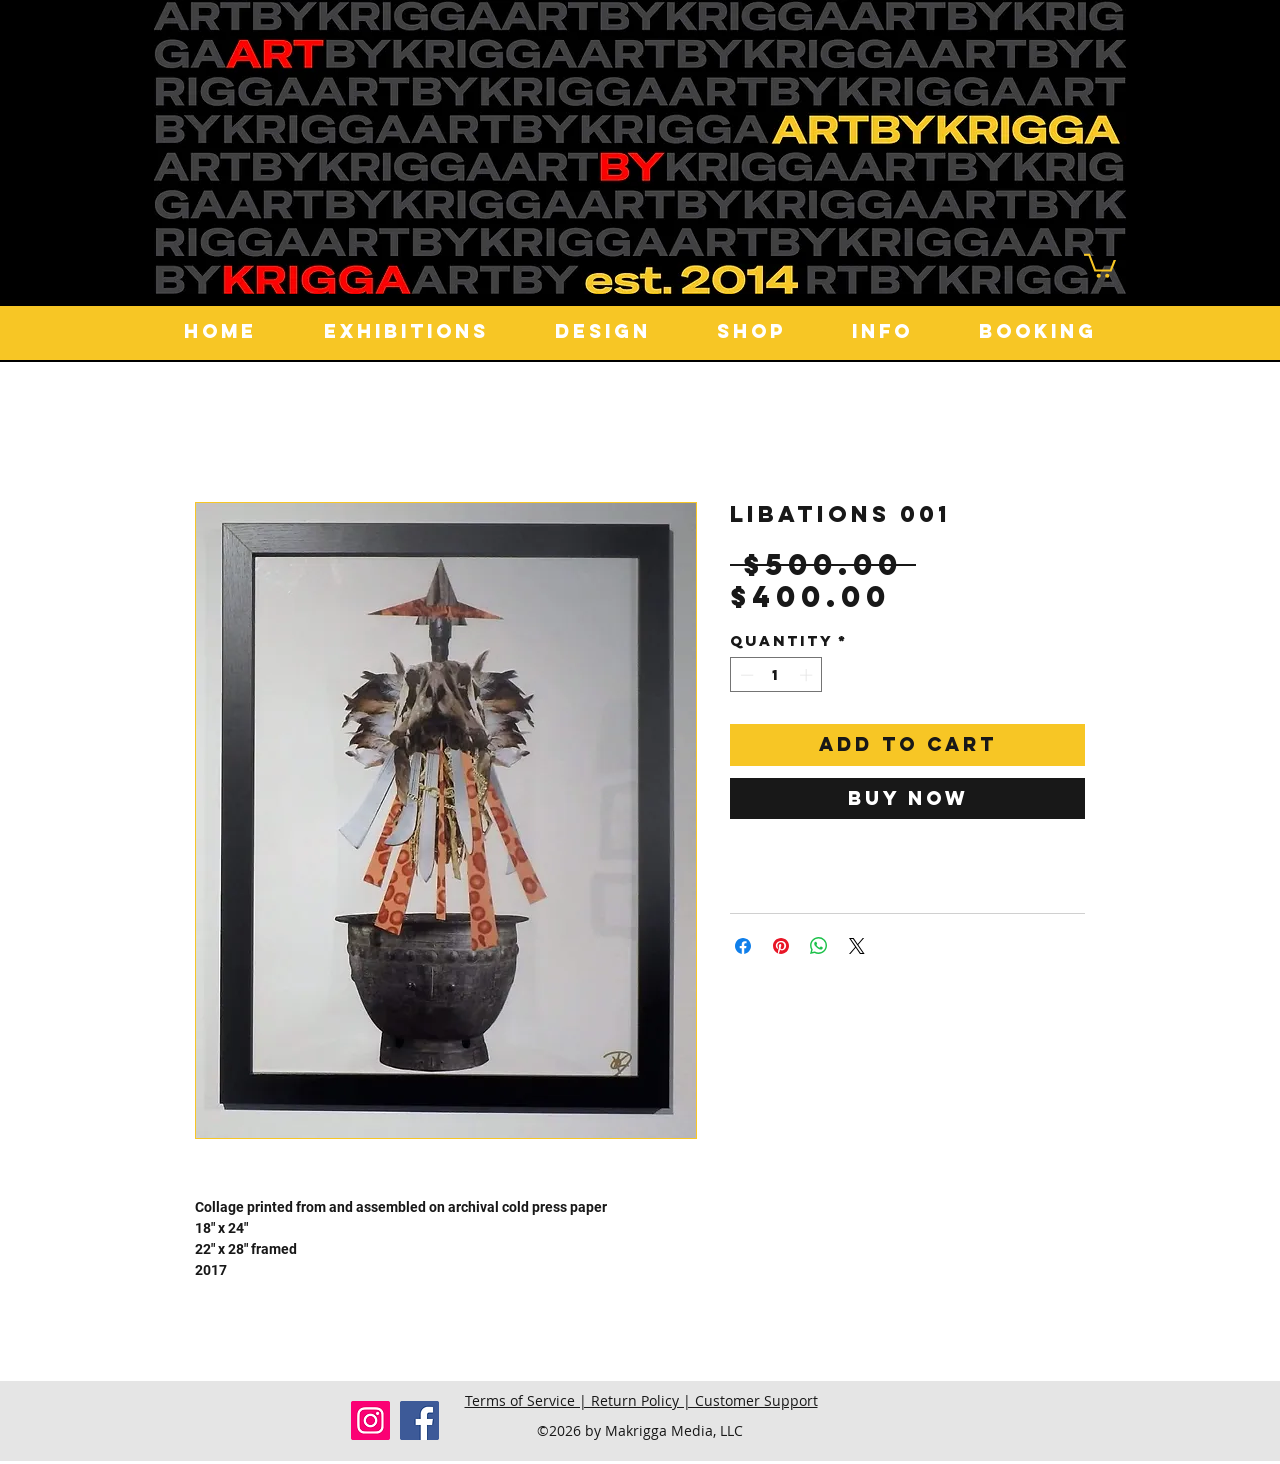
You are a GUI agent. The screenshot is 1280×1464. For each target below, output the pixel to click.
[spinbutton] (776, 675)
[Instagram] (370, 1420)
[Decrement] (745, 675)
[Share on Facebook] (743, 946)
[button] (1100, 264)
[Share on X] (857, 946)
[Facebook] (419, 1420)
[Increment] (808, 675)
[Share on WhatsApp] (819, 946)
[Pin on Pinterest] (781, 946)
